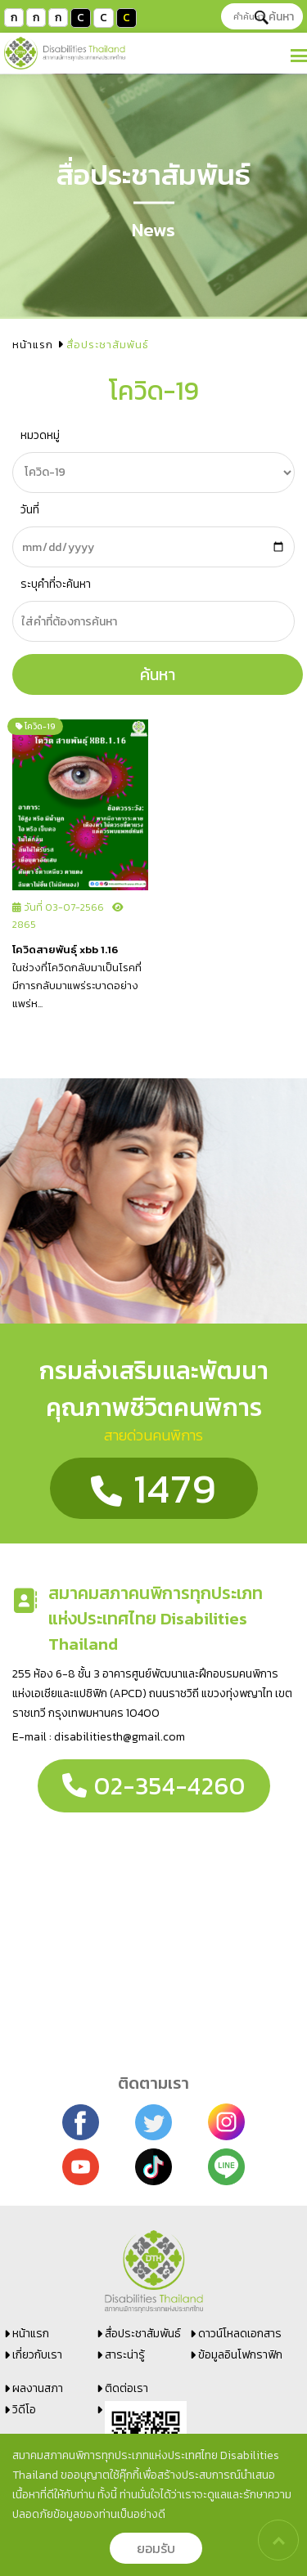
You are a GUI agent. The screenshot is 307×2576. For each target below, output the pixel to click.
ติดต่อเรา (126, 2388)
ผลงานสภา (37, 2388)
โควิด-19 (35, 726)
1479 (154, 1488)
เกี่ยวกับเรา (37, 2354)
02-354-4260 (154, 1785)
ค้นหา (274, 16)
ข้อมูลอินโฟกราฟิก (240, 2354)
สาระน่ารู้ (125, 2354)
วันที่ (29, 509)
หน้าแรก (32, 344)
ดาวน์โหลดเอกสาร (240, 2333)
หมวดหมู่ (40, 435)
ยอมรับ (156, 2548)
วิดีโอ (24, 2409)
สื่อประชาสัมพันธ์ (143, 2333)
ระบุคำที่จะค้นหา (55, 584)
